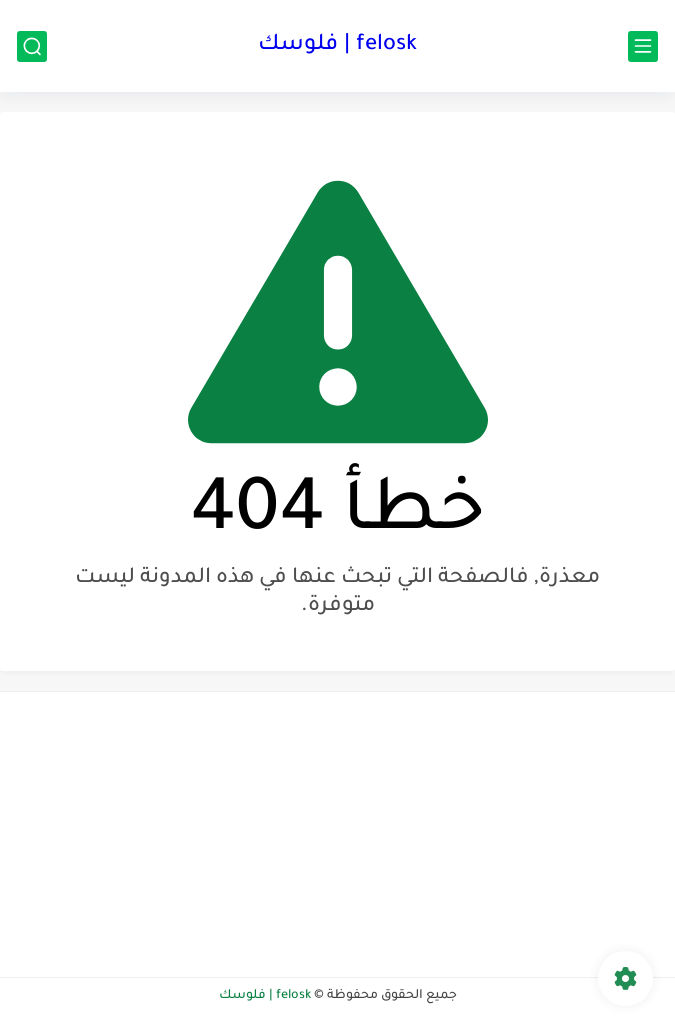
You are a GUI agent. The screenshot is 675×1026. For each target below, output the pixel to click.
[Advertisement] (506, 832)
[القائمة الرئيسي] (643, 46)
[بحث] (32, 46)
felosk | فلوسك (337, 46)
